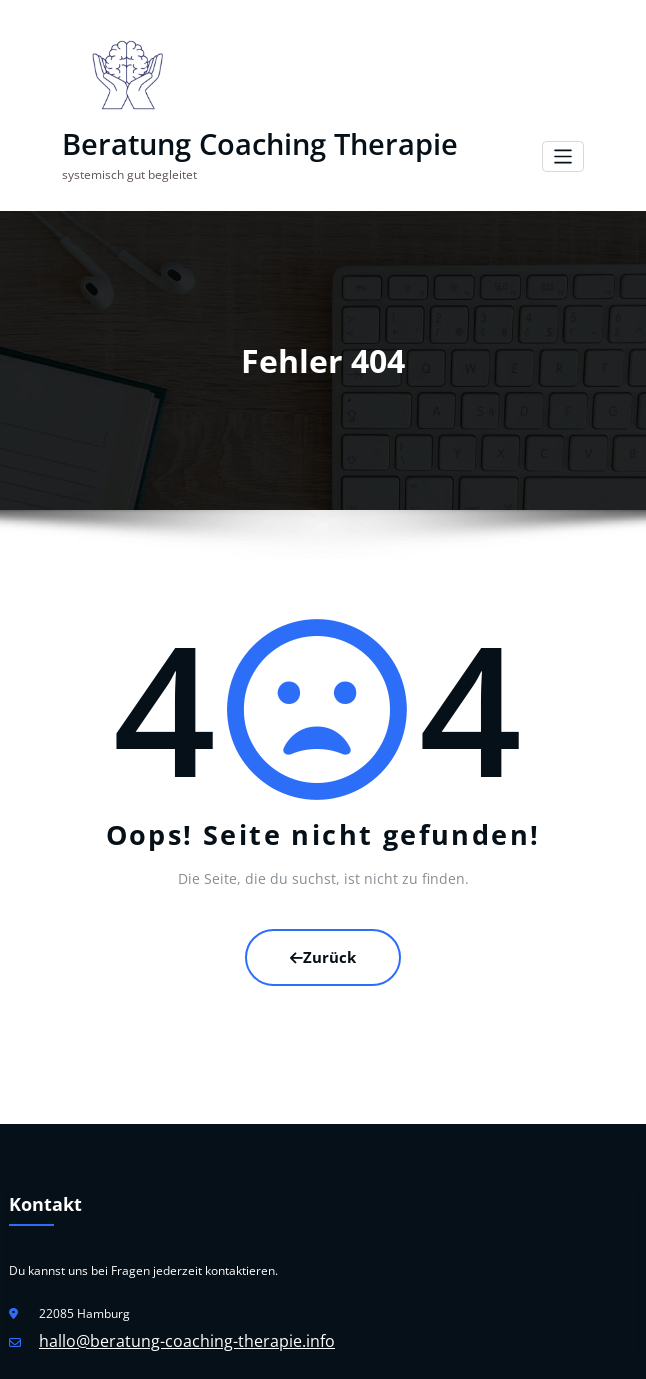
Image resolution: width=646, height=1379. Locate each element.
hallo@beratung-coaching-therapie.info (148, 1244)
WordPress (278, 1353)
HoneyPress (391, 1353)
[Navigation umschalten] (563, 65)
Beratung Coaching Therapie (359, 53)
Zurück (323, 870)
